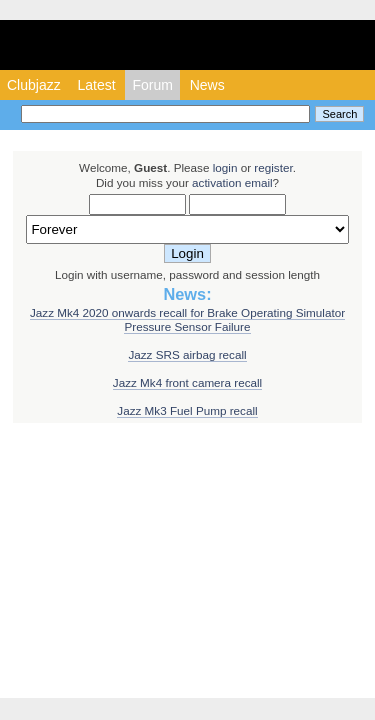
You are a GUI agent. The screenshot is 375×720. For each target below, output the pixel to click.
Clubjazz (34, 85)
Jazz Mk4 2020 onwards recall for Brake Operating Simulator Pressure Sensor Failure (187, 319)
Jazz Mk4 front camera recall (187, 382)
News (207, 85)
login (225, 167)
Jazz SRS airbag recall (187, 354)
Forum (152, 85)
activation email (232, 182)
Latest (96, 85)
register (273, 167)
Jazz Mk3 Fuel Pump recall (187, 410)
